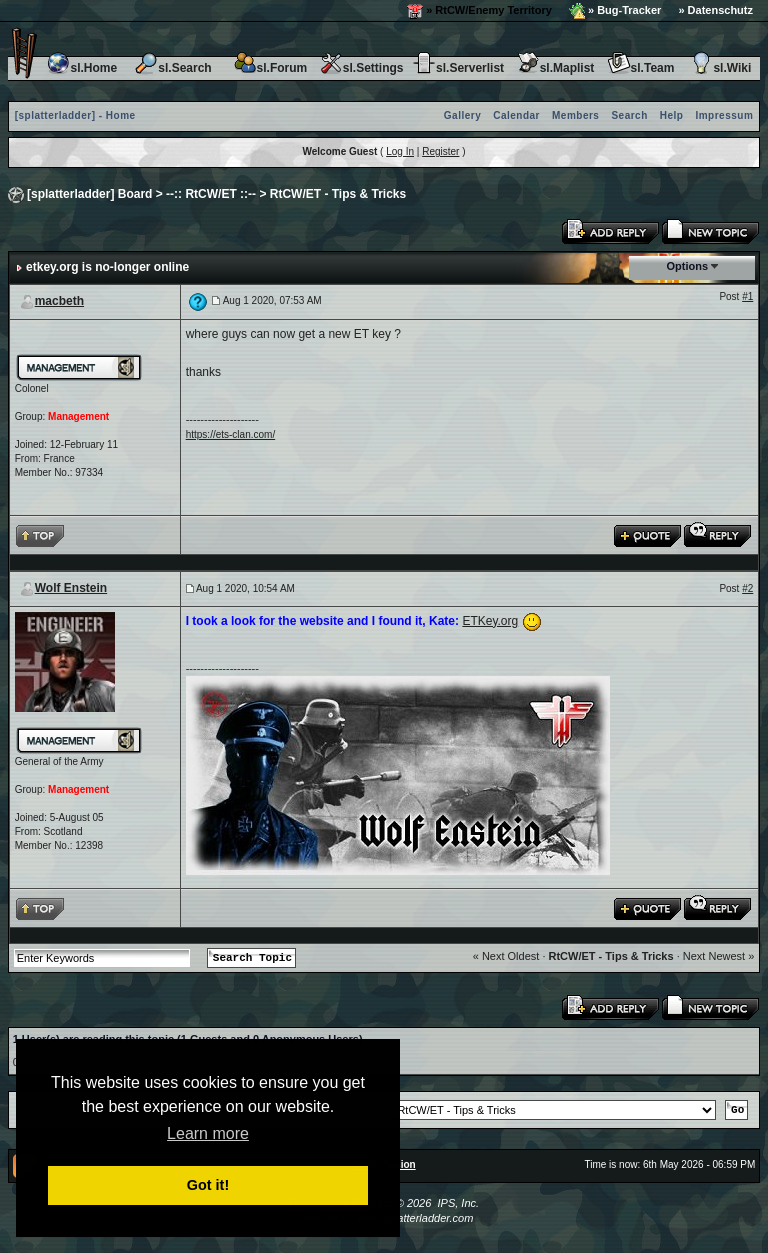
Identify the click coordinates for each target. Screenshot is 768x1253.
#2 (747, 588)
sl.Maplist (555, 68)
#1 (747, 296)
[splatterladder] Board (89, 194)
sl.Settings (361, 68)
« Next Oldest (506, 956)
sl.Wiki (720, 68)
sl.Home (81, 68)
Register (440, 151)
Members (575, 115)
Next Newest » (719, 956)
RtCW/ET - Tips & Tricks (338, 194)
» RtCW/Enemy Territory (479, 11)
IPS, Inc (456, 1203)
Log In (400, 151)
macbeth (59, 301)
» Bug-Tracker (615, 11)
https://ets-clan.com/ (230, 434)
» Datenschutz (715, 10)
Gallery (462, 115)
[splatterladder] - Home (75, 115)
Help (672, 115)
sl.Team (641, 68)
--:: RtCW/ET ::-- (211, 194)
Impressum (724, 115)
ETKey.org (490, 621)
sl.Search (172, 68)
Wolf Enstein (71, 588)
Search (629, 115)
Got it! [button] (208, 1185)
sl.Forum (270, 68)
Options (688, 266)
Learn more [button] (208, 1133)
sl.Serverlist (458, 68)
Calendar (516, 115)
